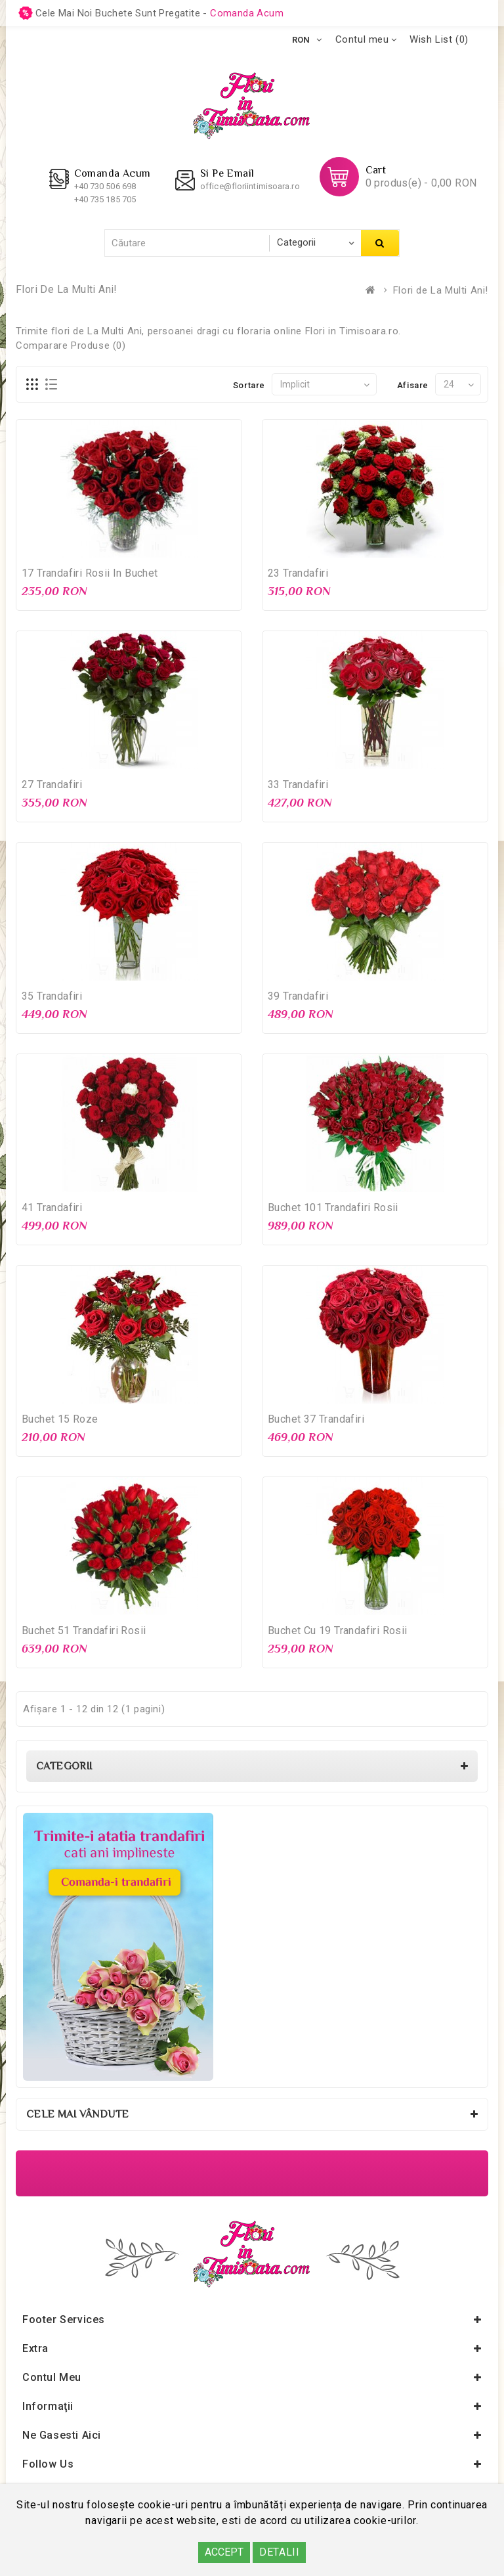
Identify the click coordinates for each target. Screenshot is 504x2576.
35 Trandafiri (52, 996)
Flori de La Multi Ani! (440, 290)
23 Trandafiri (298, 573)
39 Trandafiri (298, 996)
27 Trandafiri (52, 784)
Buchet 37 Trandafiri (316, 1419)
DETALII (279, 2552)
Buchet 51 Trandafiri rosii (84, 1630)
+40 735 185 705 (105, 199)
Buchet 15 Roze (60, 1419)
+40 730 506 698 (105, 186)
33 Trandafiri (298, 784)
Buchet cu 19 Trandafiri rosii (338, 1630)
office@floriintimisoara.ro (250, 186)
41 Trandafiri (52, 1207)
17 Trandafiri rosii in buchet (90, 573)
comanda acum (247, 13)
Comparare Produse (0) (71, 345)
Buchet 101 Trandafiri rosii (333, 1207)
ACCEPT (224, 2552)
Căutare (380, 243)
